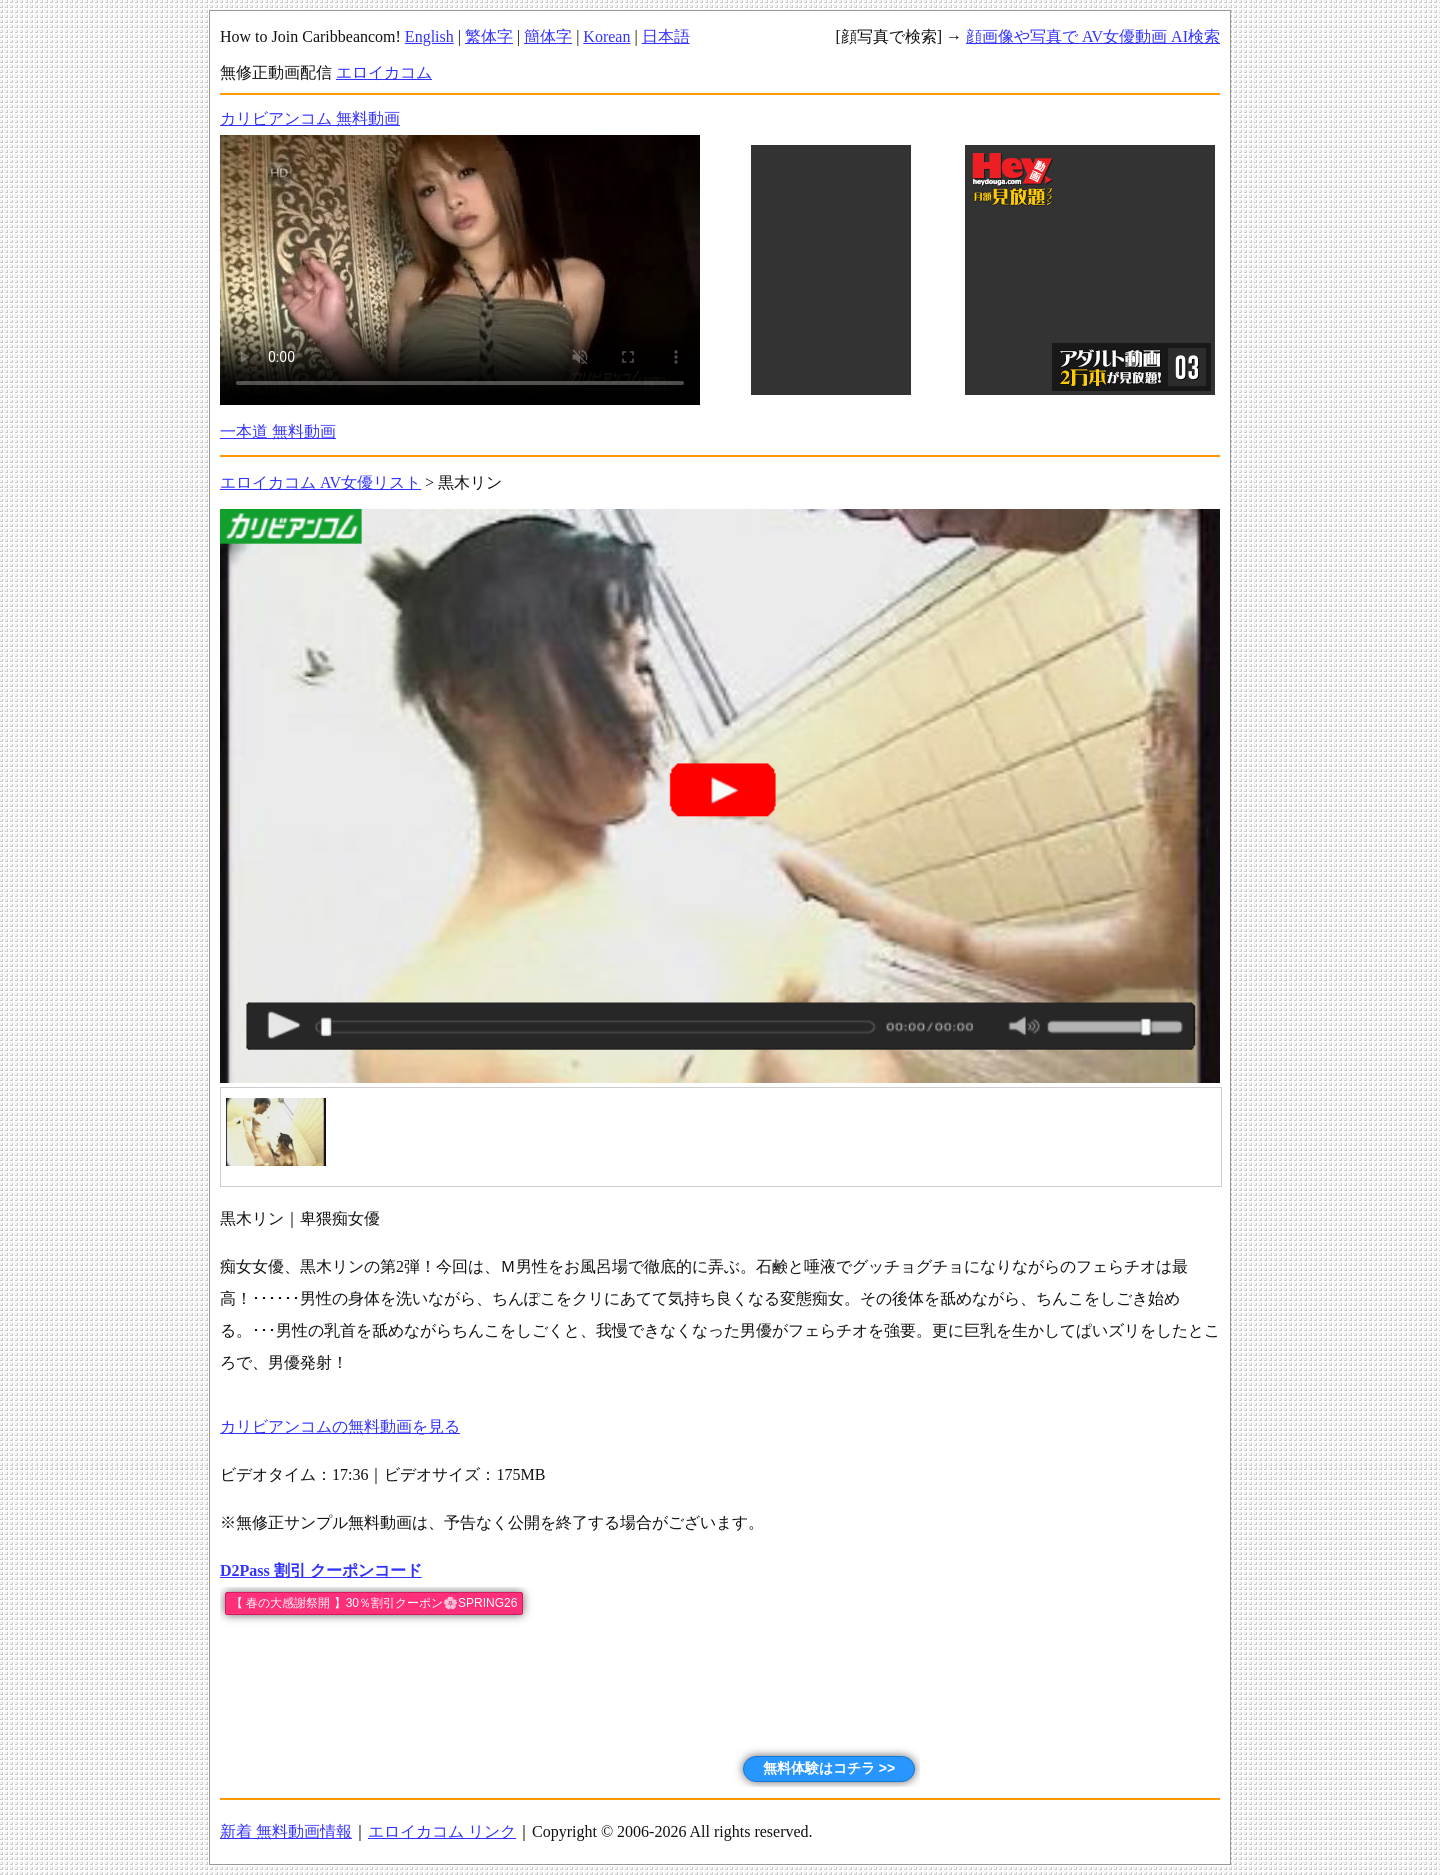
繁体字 (489, 36)
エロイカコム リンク (442, 1831)
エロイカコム (384, 72)
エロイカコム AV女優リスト (320, 482)
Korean (606, 36)
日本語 (666, 36)
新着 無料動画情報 (286, 1831)
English (429, 36)
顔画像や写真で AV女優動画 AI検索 (1093, 36)
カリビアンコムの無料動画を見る (340, 1426)
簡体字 (548, 36)
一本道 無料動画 (278, 431)
